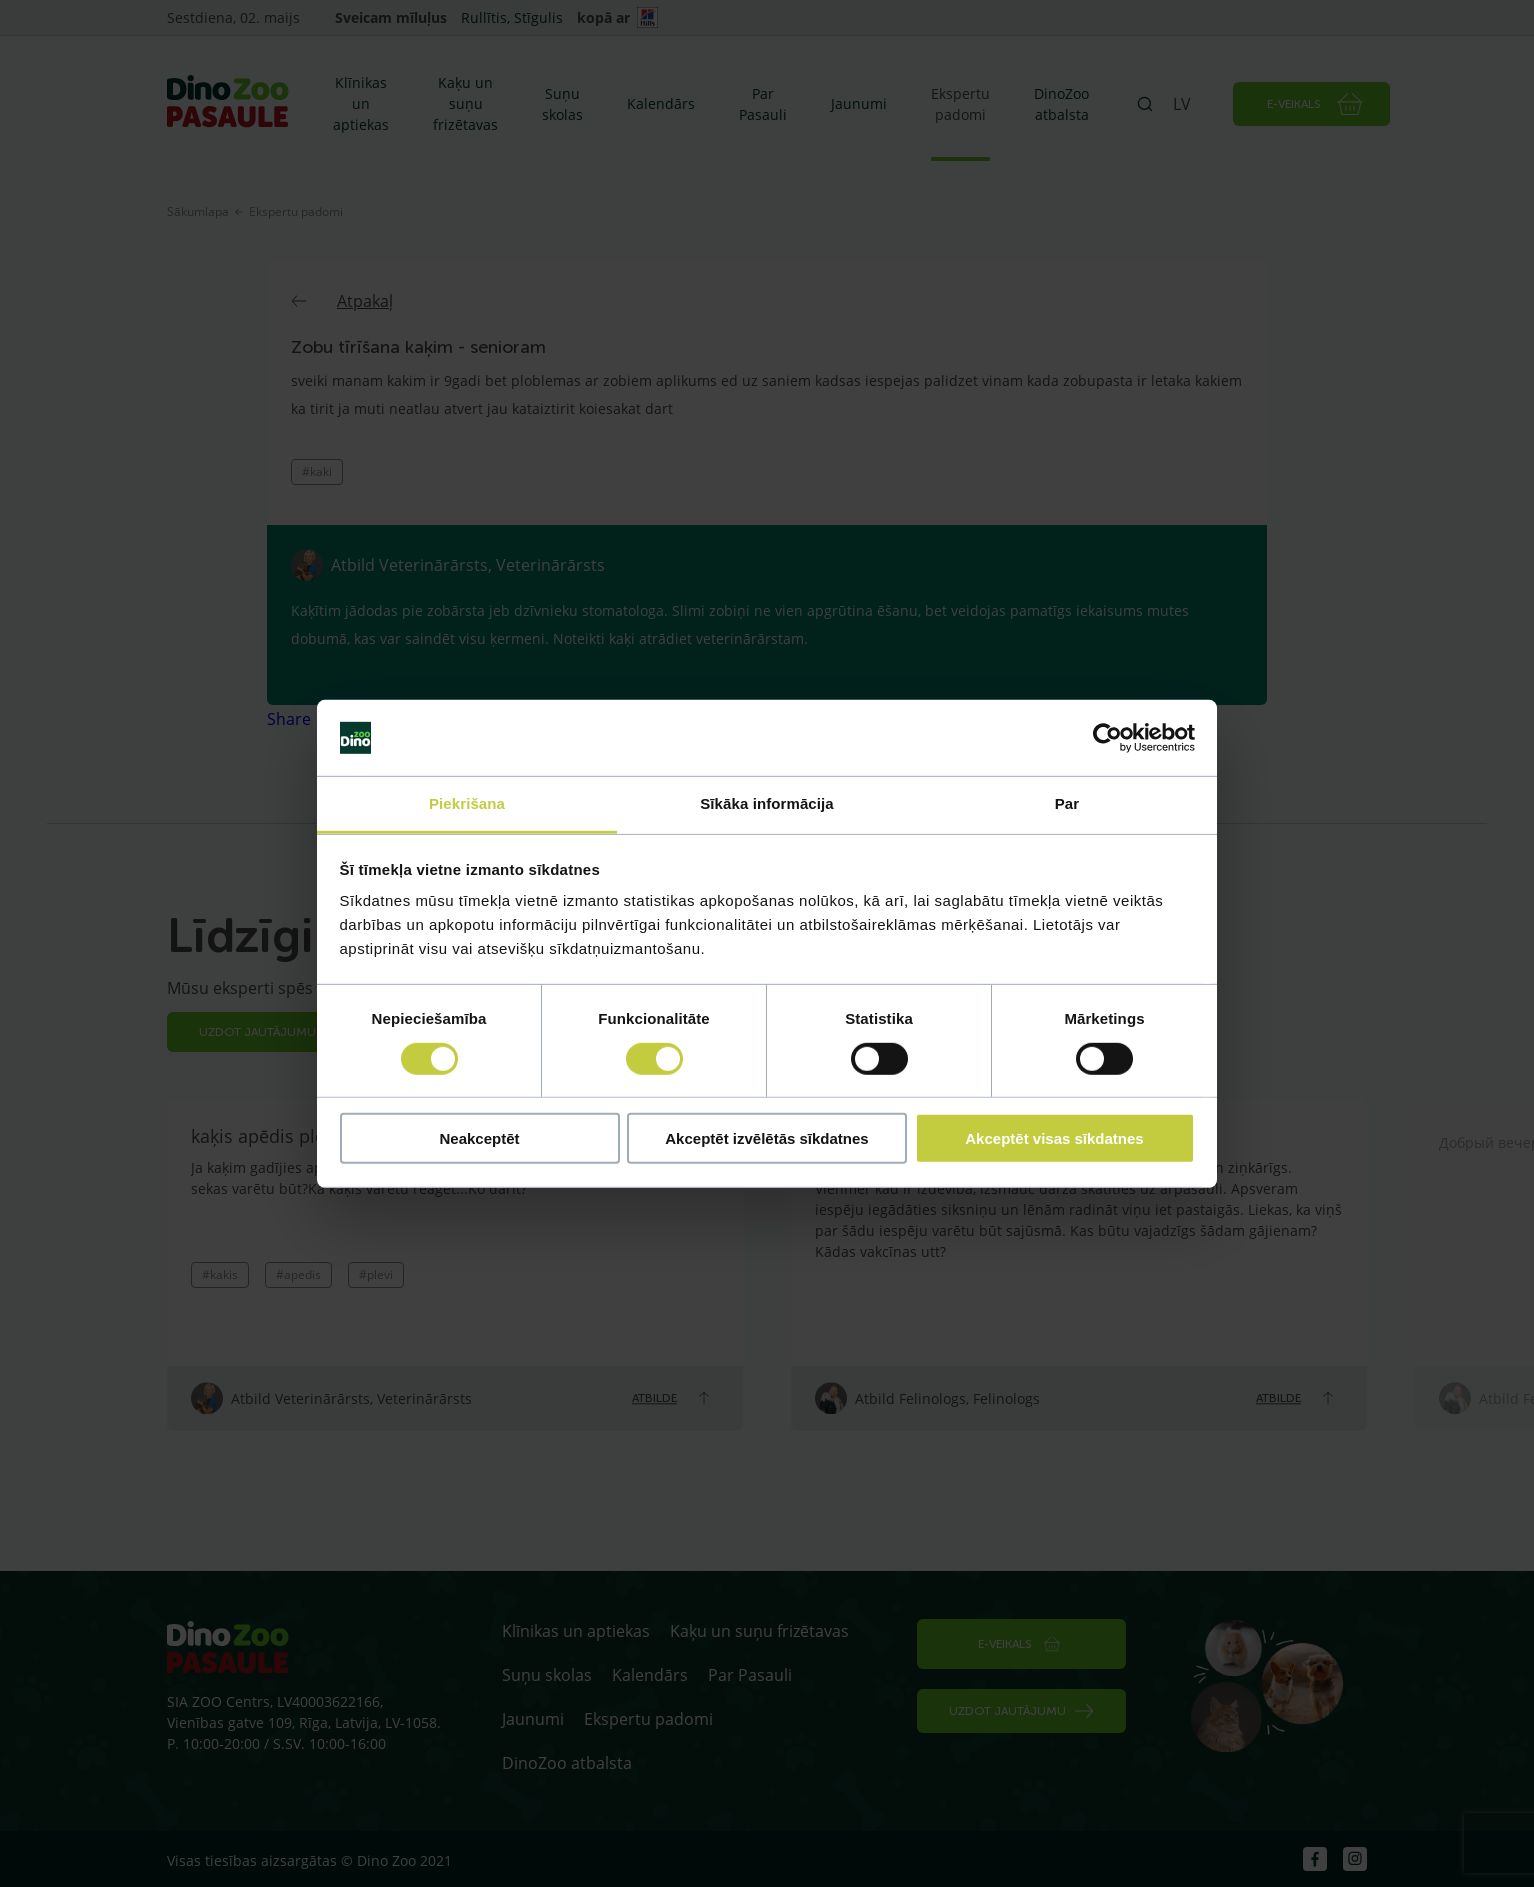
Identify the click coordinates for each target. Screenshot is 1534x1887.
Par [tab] (1067, 803)
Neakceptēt (479, 1138)
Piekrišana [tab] (467, 803)
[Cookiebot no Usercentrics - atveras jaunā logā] (1107, 738)
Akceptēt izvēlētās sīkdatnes (766, 1138)
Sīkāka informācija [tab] (767, 803)
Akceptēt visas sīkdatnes (1054, 1138)
